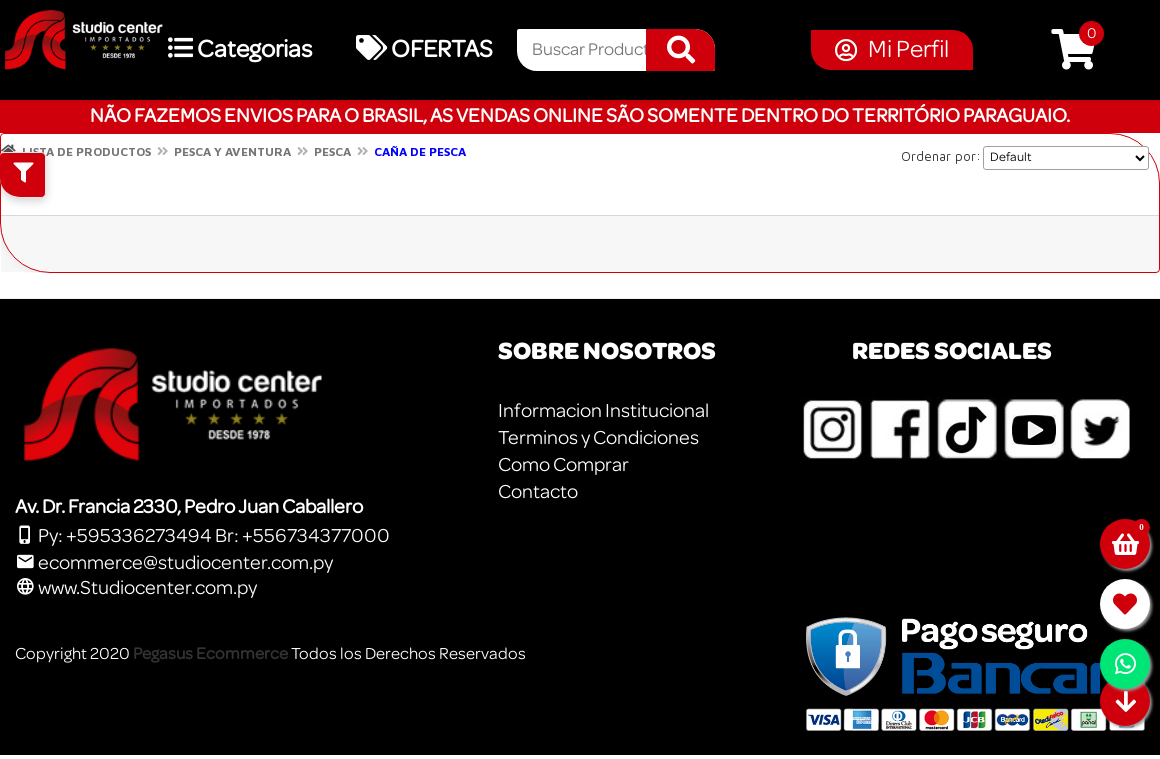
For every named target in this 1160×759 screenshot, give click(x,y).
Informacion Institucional (603, 411)
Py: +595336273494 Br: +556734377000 (202, 536)
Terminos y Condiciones (598, 438)
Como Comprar (563, 465)
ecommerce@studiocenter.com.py (174, 563)
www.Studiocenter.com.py (136, 588)
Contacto (538, 492)
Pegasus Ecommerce (210, 653)
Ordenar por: (941, 156)
